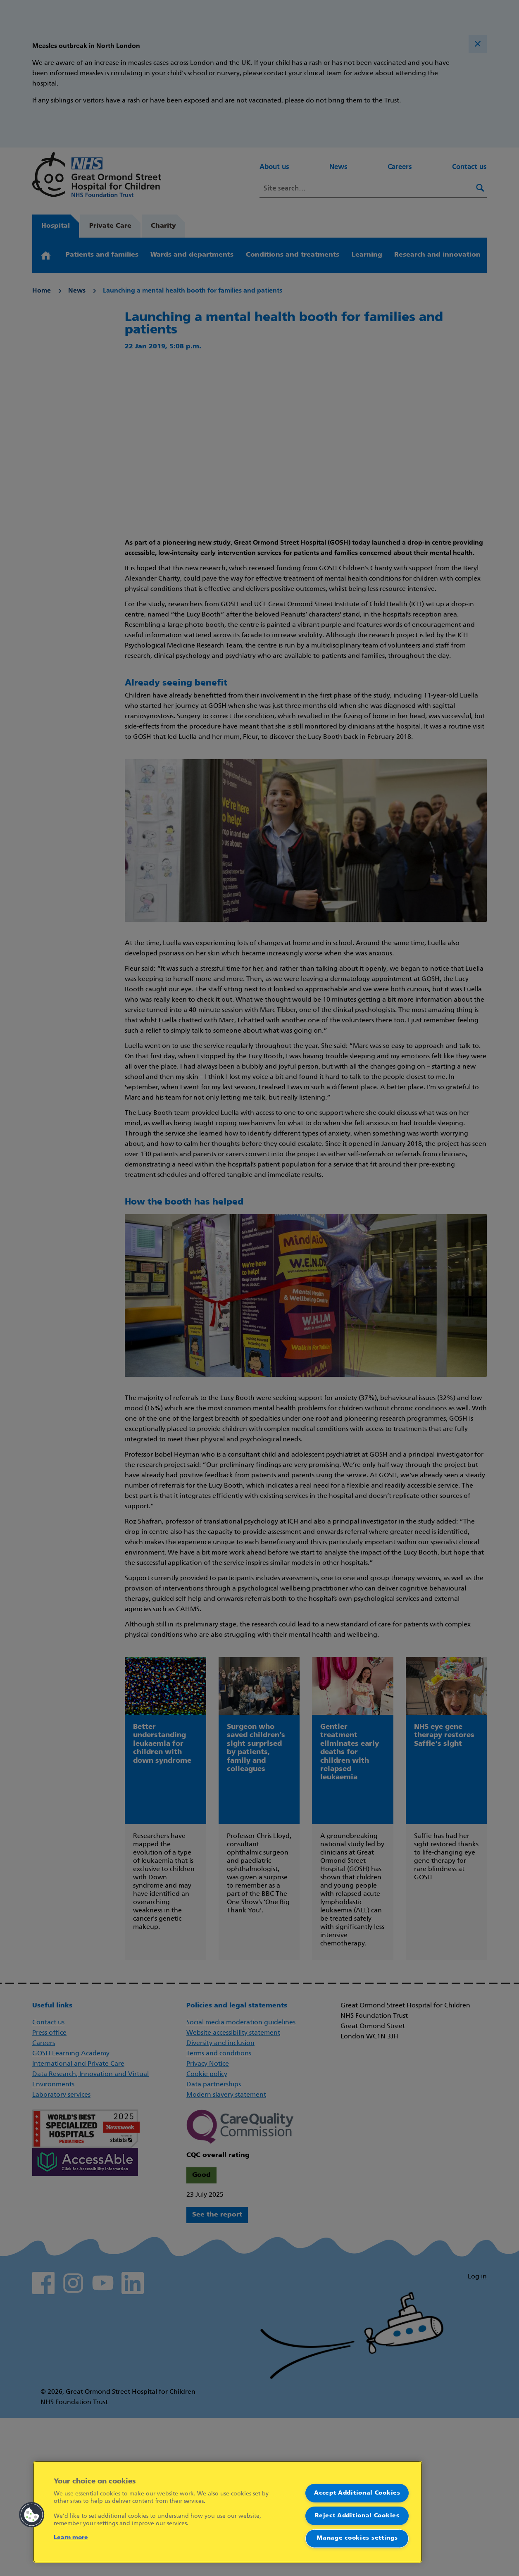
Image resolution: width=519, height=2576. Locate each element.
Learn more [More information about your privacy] (71, 2538)
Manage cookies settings (357, 2538)
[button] (32, 2515)
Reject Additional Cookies (357, 2515)
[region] (227, 2512)
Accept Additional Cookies (357, 2493)
